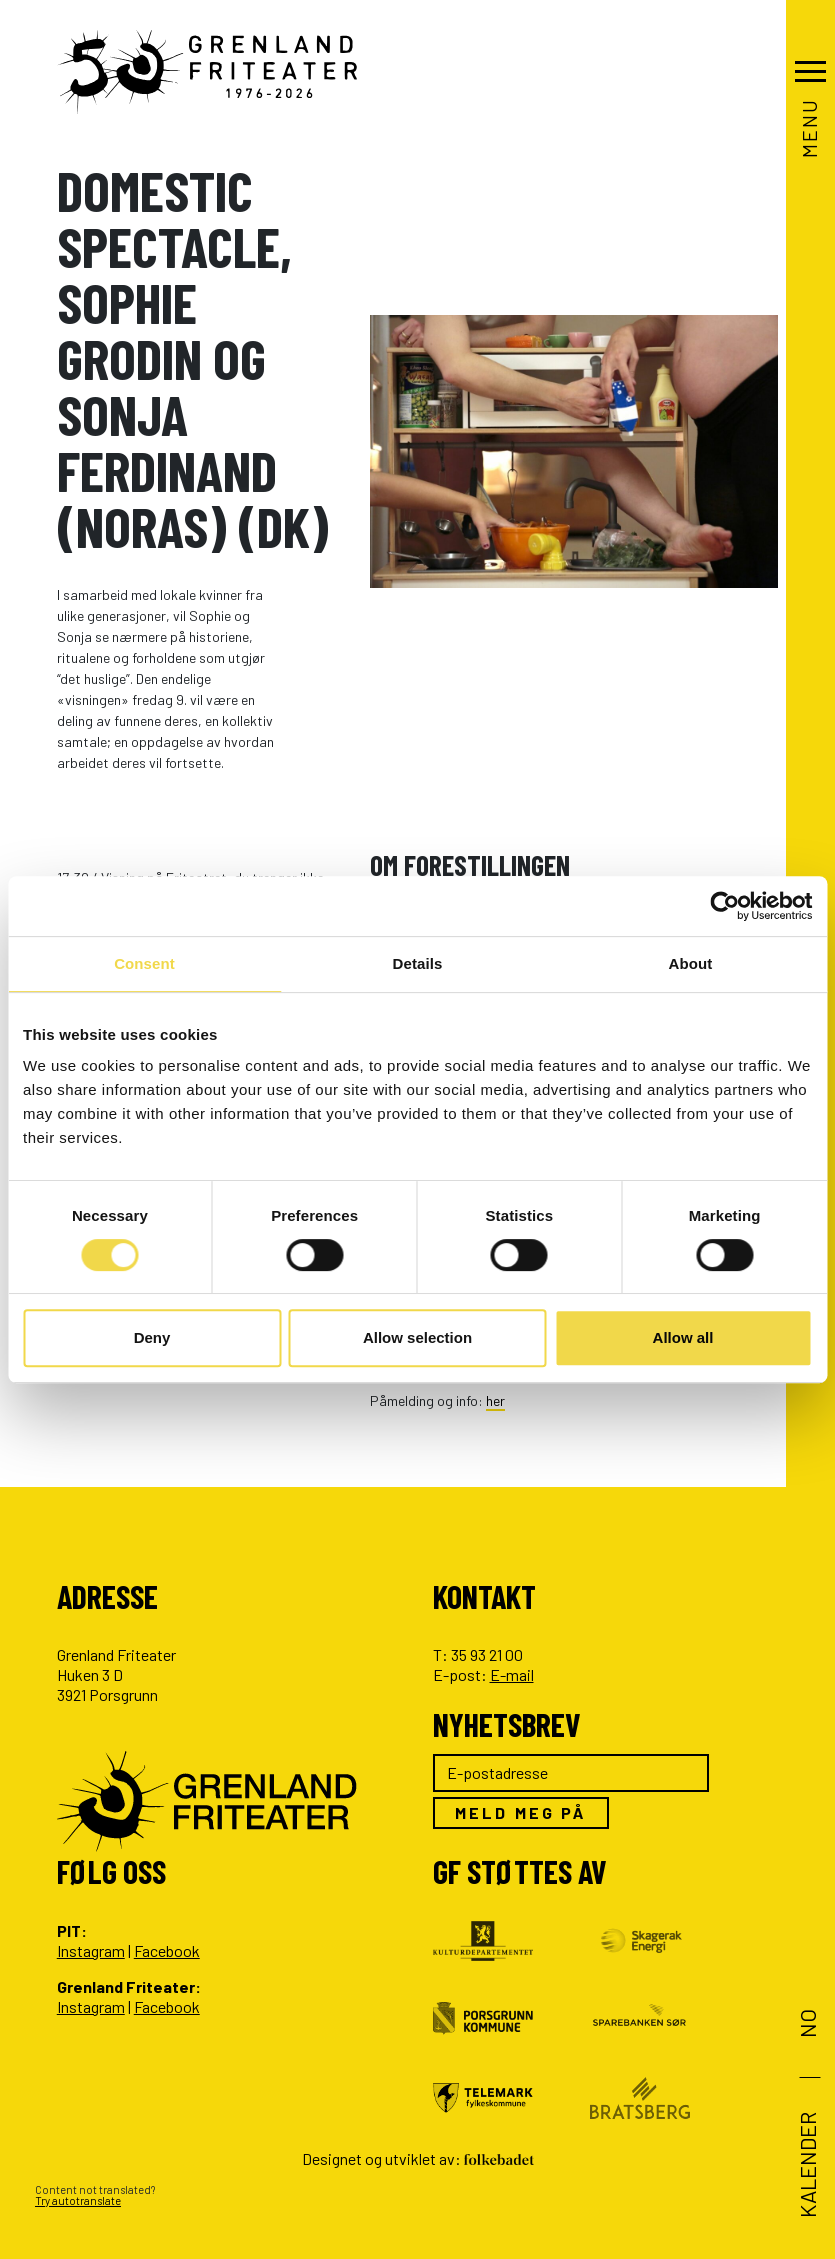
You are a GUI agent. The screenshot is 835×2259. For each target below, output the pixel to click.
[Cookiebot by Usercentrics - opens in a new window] (724, 906)
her (495, 1400)
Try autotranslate (78, 2200)
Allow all (683, 1337)
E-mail (512, 1674)
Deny (152, 1337)
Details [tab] (418, 963)
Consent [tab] (144, 963)
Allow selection (417, 1337)
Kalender (807, 2165)
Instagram (91, 1950)
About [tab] (691, 963)
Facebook (167, 1950)
